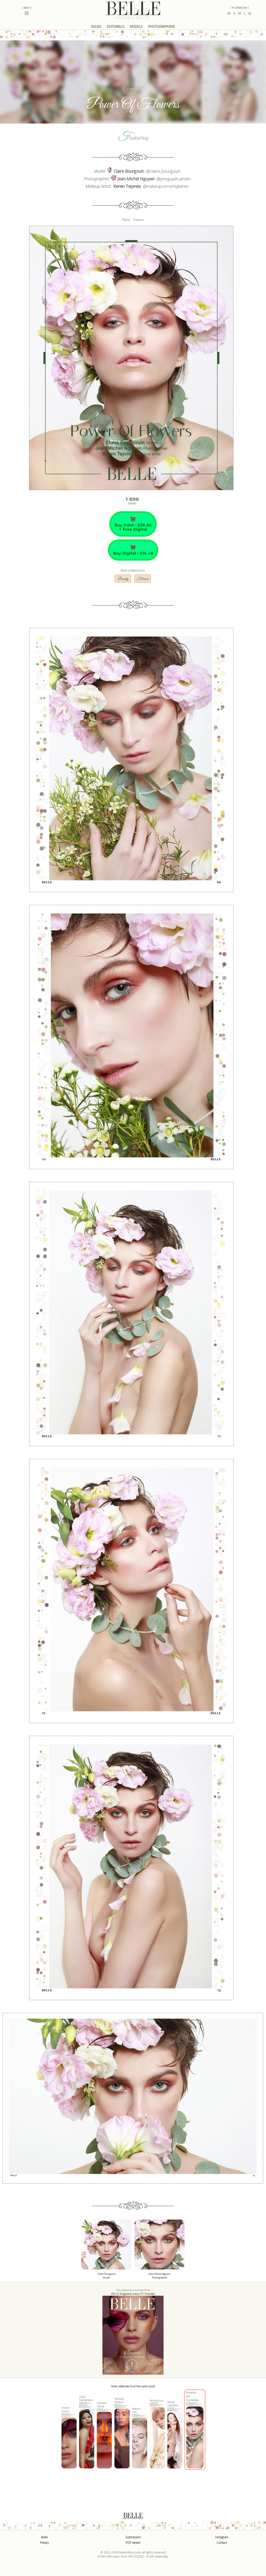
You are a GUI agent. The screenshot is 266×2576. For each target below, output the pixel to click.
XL (249, 13)
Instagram (221, 2537)
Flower (142, 579)
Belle (44, 2537)
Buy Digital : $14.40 (133, 551)
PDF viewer (133, 2543)
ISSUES (96, 26)
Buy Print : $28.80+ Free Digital (133, 525)
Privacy (44, 2543)
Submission (133, 2537)
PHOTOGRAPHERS (161, 26)
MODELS (136, 26)
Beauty (122, 579)
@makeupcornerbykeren (166, 186)
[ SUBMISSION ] (239, 8)
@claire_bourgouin (163, 171)
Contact (222, 2543)
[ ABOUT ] (26, 8)
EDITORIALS (115, 26)
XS (229, 13)
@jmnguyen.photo (174, 179)
